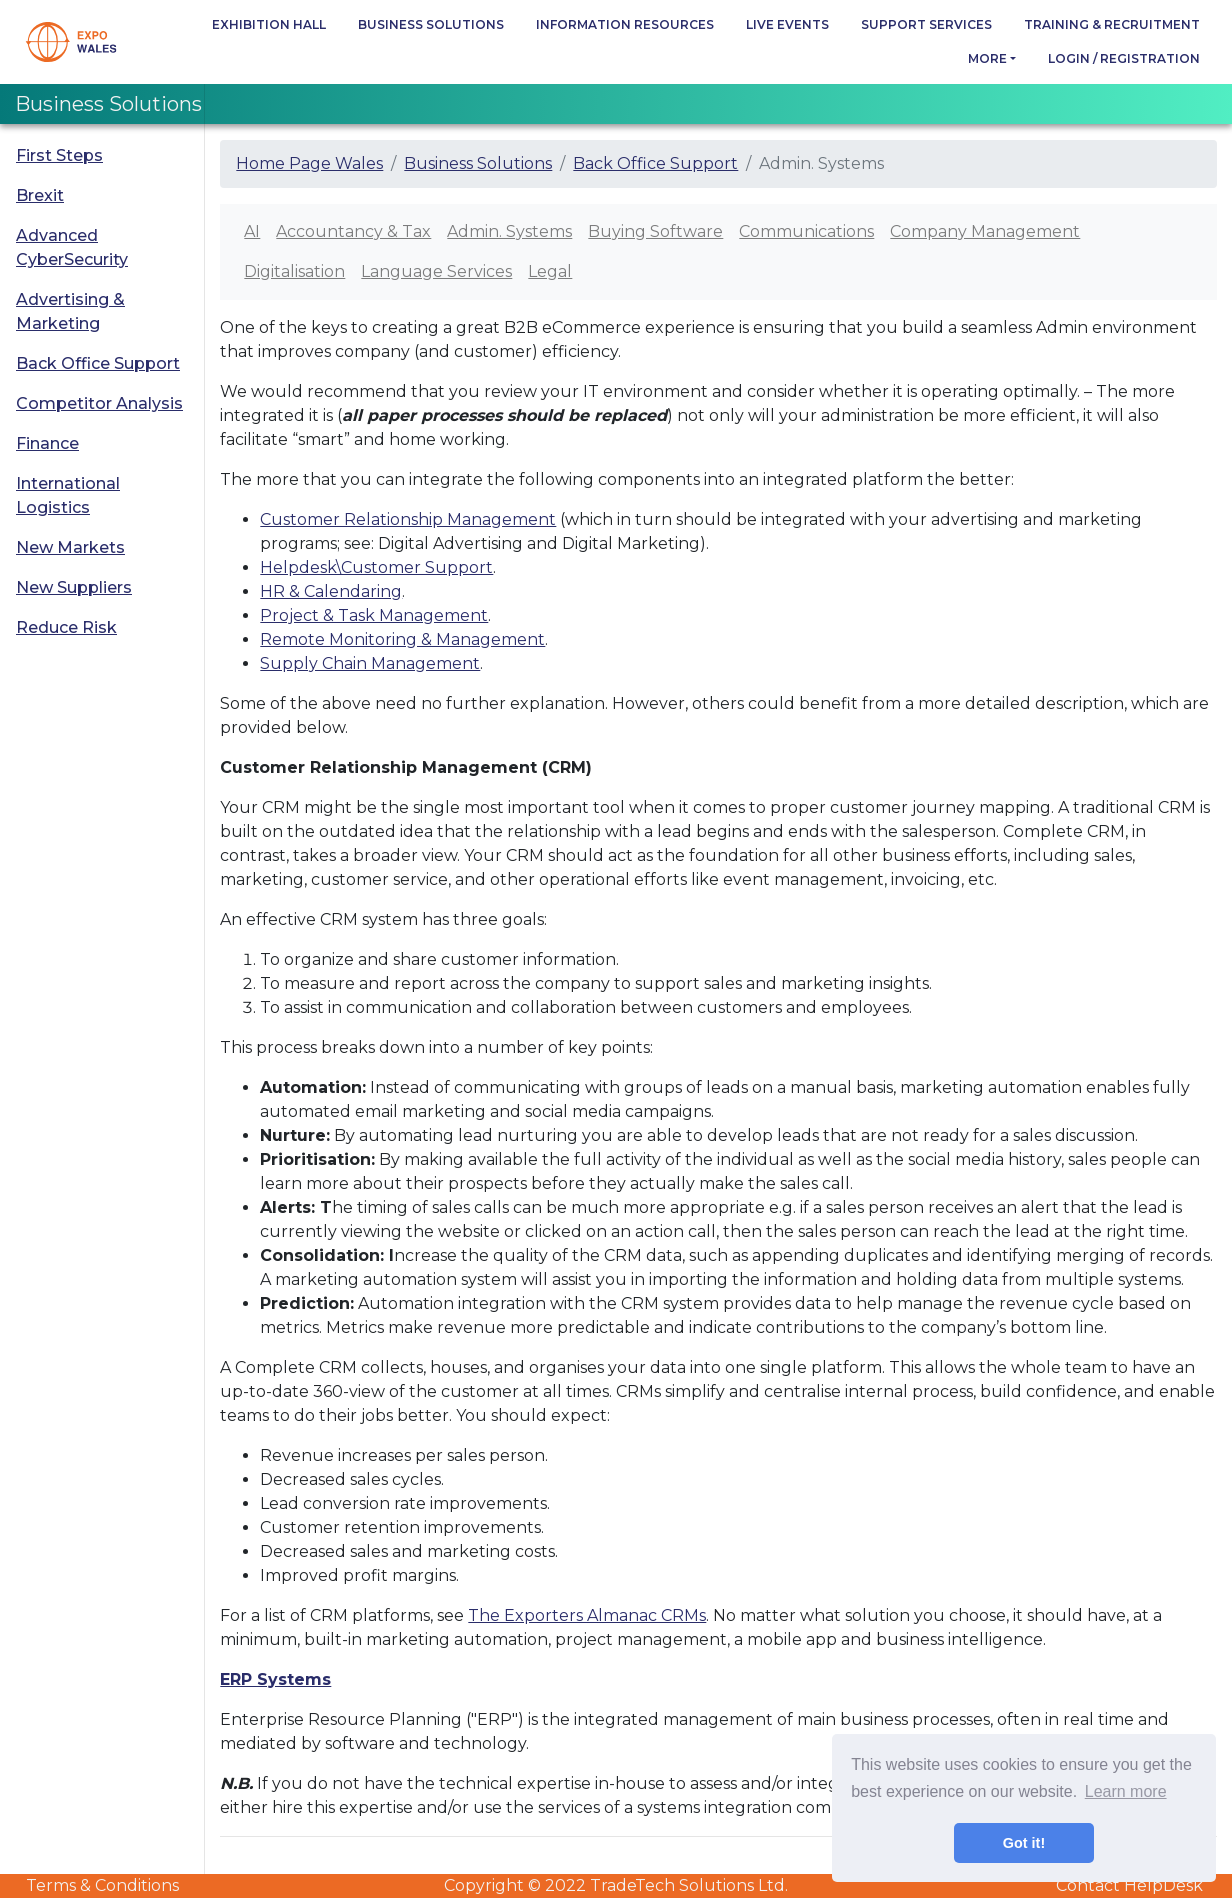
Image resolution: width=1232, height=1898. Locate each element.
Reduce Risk (66, 627)
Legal (550, 271)
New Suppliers (74, 587)
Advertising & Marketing (70, 311)
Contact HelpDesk (1129, 1885)
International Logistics (68, 495)
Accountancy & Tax (353, 231)
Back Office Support (98, 363)
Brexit (40, 195)
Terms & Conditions (102, 1885)
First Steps (59, 155)
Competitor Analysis (99, 403)
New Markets (70, 547)
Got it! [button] (1024, 1843)
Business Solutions (431, 24)
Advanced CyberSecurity (72, 247)
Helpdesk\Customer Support (376, 567)
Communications (806, 231)
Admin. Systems (509, 231)
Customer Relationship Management (408, 519)
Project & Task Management (374, 615)
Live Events (787, 24)
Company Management (985, 231)
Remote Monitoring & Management (402, 639)
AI (252, 231)
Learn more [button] (1126, 1791)
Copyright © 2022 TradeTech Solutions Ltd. (616, 1885)
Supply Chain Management (370, 663)
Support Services (926, 24)
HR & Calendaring (331, 591)
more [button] (987, 58)
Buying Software (655, 231)
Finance (47, 443)
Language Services (436, 271)
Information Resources (625, 24)
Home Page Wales (309, 163)
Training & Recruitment (1112, 24)
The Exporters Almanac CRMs (587, 1615)
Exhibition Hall (269, 24)
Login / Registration (1124, 58)
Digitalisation (294, 271)
